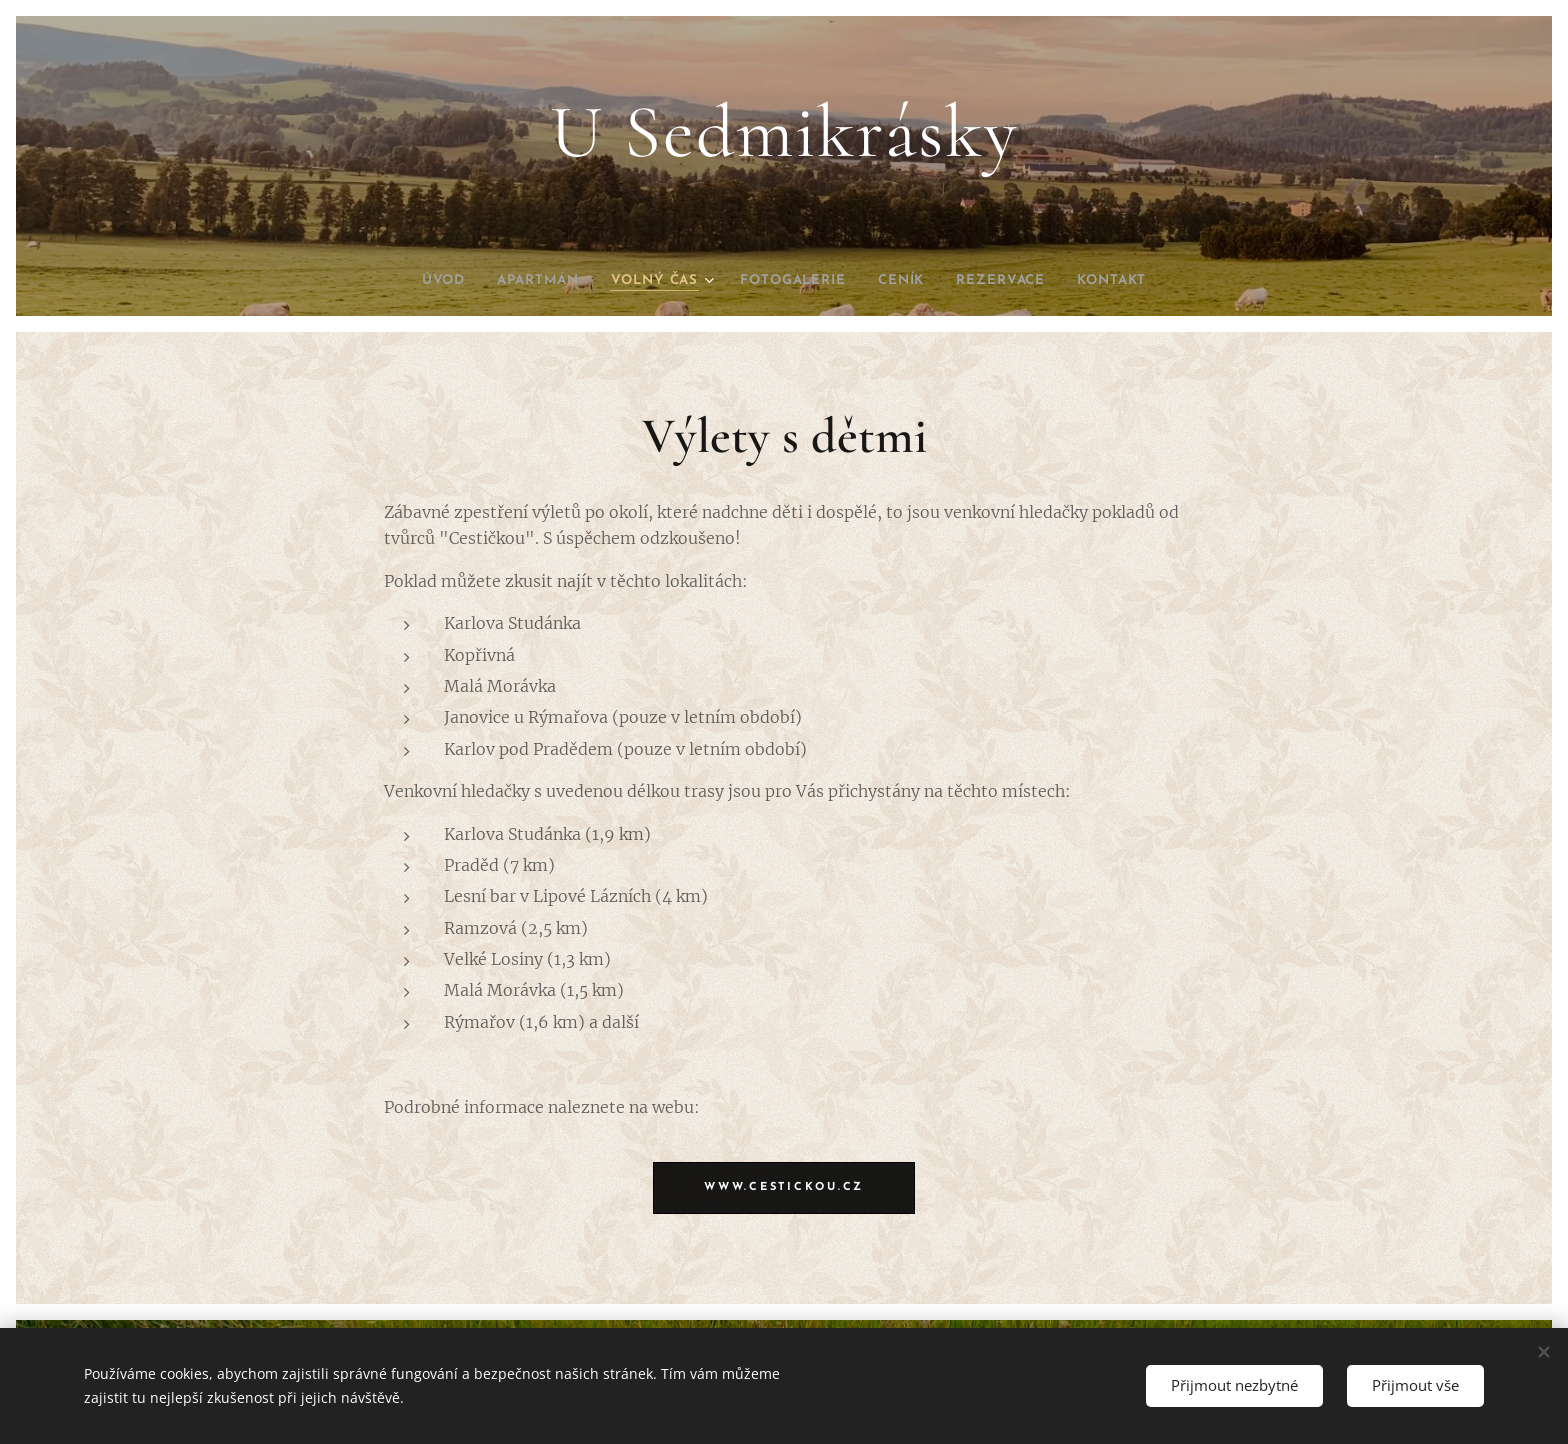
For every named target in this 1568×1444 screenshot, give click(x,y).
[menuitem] (413, 281)
